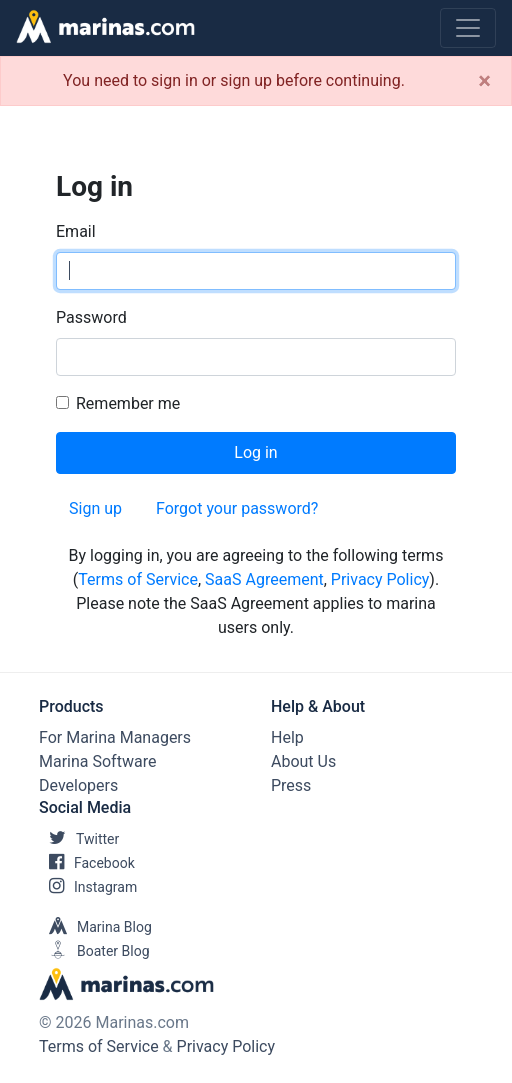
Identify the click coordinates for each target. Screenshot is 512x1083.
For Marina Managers (115, 737)
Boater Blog (94, 951)
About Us (303, 761)
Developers (78, 785)
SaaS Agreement (264, 579)
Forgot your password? (237, 508)
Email (76, 231)
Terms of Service (138, 579)
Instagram (88, 887)
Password (91, 317)
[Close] (484, 81)
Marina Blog (95, 927)
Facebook (87, 863)
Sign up (95, 508)
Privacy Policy (380, 579)
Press (291, 785)
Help (287, 737)
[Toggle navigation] (468, 28)
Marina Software (97, 761)
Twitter (79, 839)
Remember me (128, 403)
